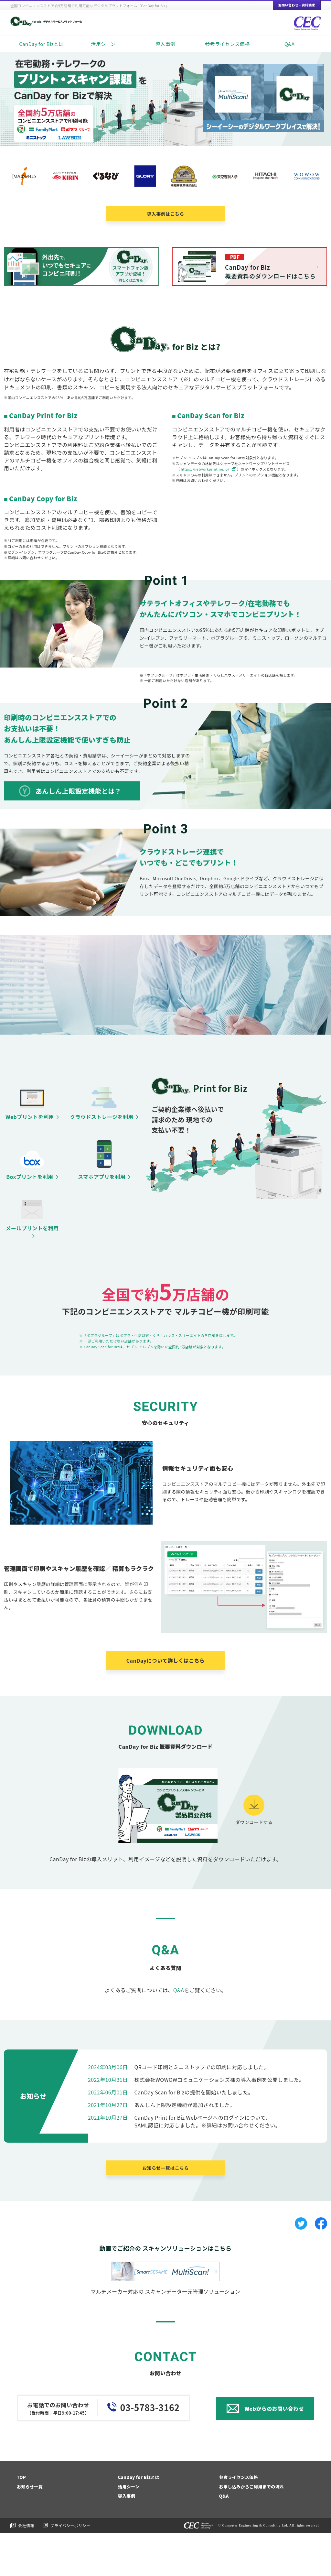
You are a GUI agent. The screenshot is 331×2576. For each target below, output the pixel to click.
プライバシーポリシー (70, 2568)
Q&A (289, 43)
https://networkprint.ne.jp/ (205, 469)
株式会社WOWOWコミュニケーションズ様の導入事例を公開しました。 (219, 2122)
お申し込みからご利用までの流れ (251, 2529)
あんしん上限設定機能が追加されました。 (184, 2147)
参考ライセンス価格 (227, 43)
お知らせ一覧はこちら (165, 2210)
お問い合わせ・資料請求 (296, 5)
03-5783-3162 (150, 2450)
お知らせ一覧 (30, 2529)
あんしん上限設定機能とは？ (78, 791)
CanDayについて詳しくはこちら (165, 1703)
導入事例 (165, 43)
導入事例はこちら (165, 214)
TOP (21, 2520)
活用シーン (103, 43)
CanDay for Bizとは (41, 43)
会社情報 (26, 2568)
